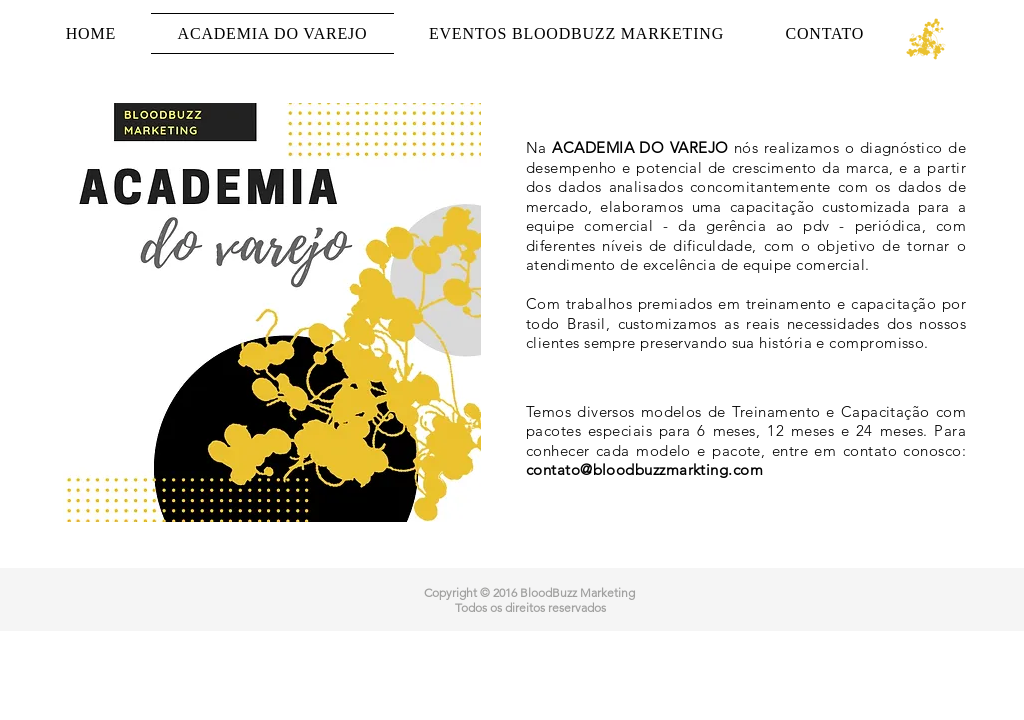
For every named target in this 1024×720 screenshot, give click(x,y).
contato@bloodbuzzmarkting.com (644, 469)
